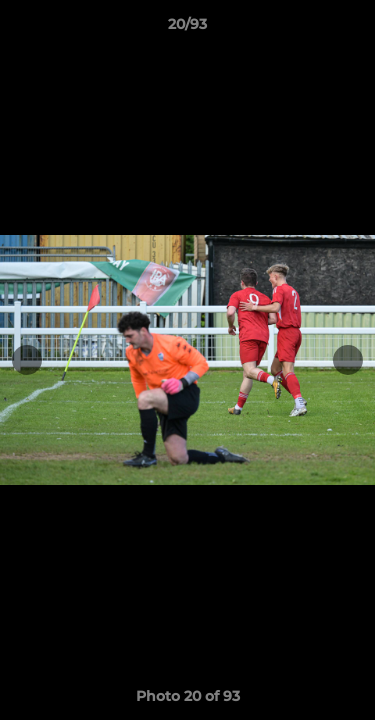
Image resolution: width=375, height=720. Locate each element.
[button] (351, 29)
